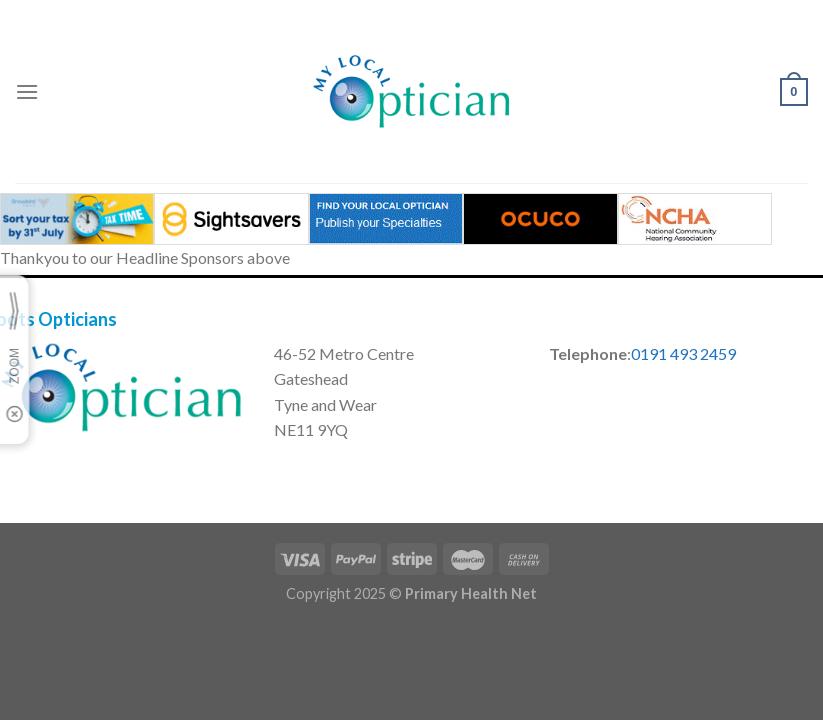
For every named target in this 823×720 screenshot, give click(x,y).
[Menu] (27, 91)
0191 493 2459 (683, 353)
